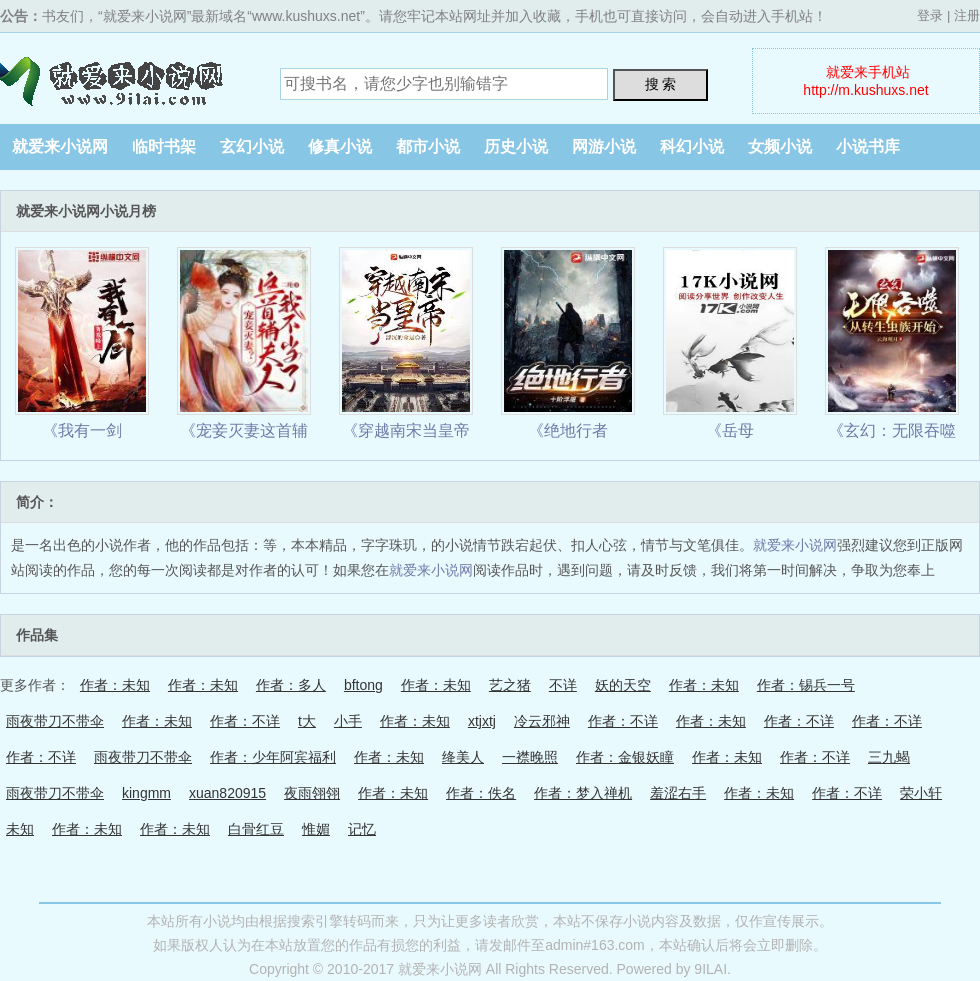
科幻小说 (692, 146)
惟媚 (316, 829)
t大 (307, 721)
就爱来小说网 (125, 78)
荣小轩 (921, 793)
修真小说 (340, 146)
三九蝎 (889, 757)
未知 (20, 829)
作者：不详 (245, 721)
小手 (348, 721)
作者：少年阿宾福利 (273, 757)
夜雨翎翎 (312, 793)
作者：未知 (115, 685)
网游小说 (604, 146)
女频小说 (780, 146)
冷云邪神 (542, 721)
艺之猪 (510, 685)
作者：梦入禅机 (583, 793)
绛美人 (463, 757)
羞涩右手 (678, 793)
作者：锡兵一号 (806, 685)
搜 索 (661, 84)
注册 (967, 15)
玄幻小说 (252, 146)
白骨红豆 (256, 829)
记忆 (362, 829)
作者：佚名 (481, 793)
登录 (930, 15)
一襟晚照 (530, 757)
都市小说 (428, 146)
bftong (363, 685)
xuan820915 (227, 793)
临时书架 (164, 146)
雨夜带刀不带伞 (55, 721)
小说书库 (868, 146)
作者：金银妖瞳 (625, 757)
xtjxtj (482, 721)
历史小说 (516, 146)
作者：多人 (291, 685)
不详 (563, 685)
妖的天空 (623, 685)
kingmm (146, 793)
